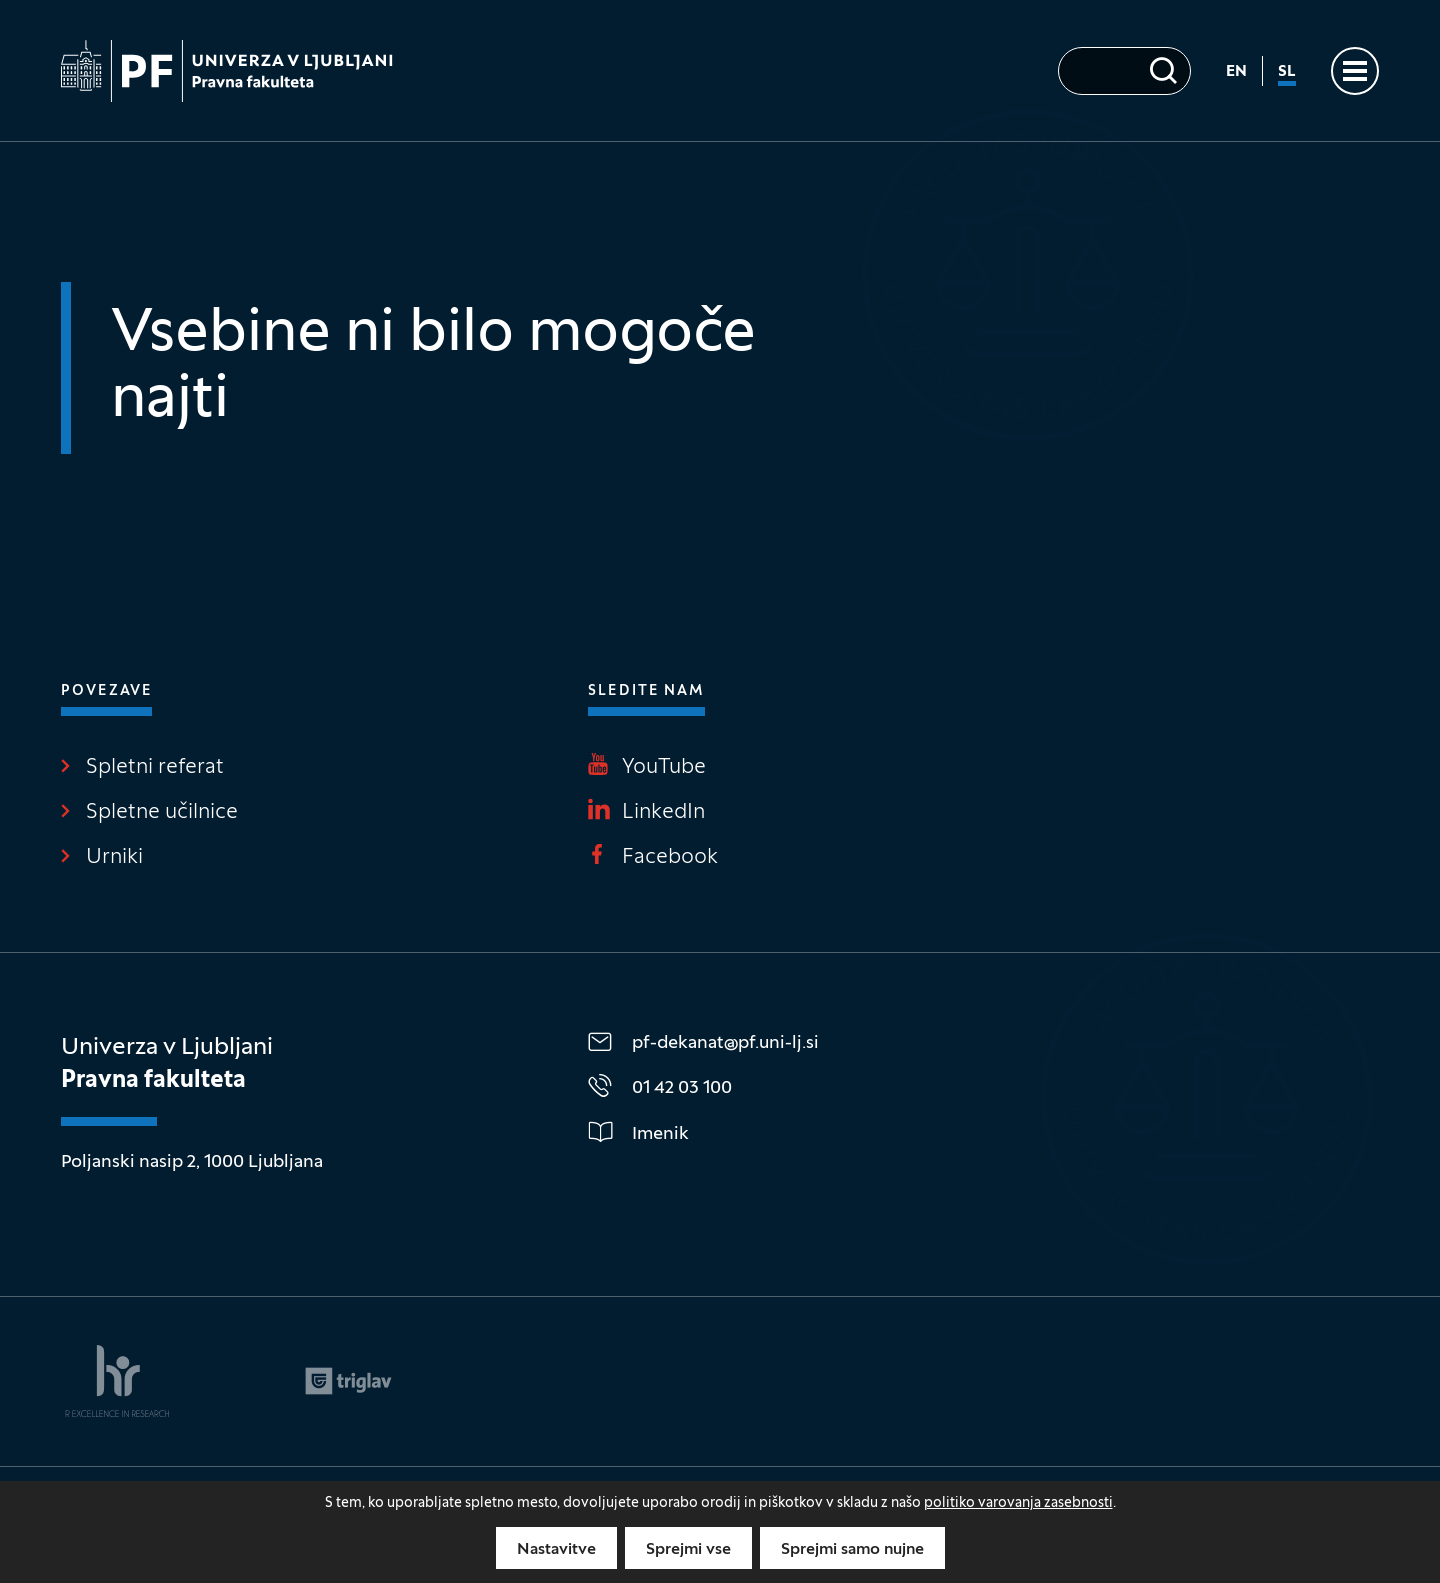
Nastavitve (556, 1550)
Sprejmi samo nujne (852, 1550)
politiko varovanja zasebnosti (1018, 1503)
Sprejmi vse (688, 1550)
